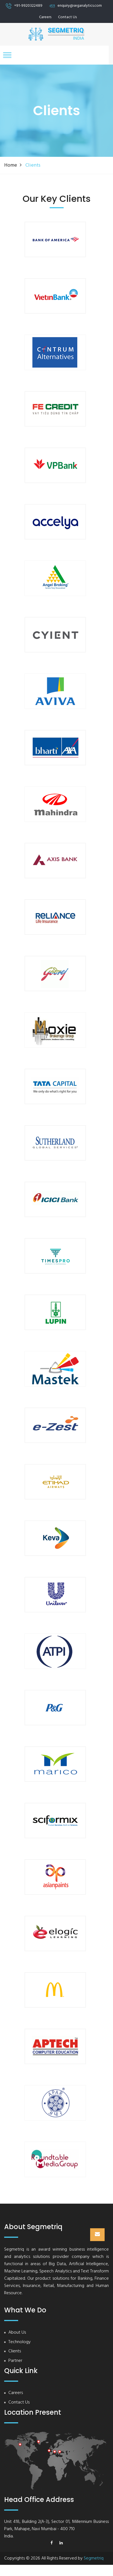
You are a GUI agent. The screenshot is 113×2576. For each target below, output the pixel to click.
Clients (14, 2351)
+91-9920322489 (28, 6)
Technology (19, 2342)
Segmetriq (94, 2558)
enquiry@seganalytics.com (79, 6)
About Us (17, 2332)
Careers (45, 17)
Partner (15, 2361)
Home (10, 165)
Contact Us (67, 17)
